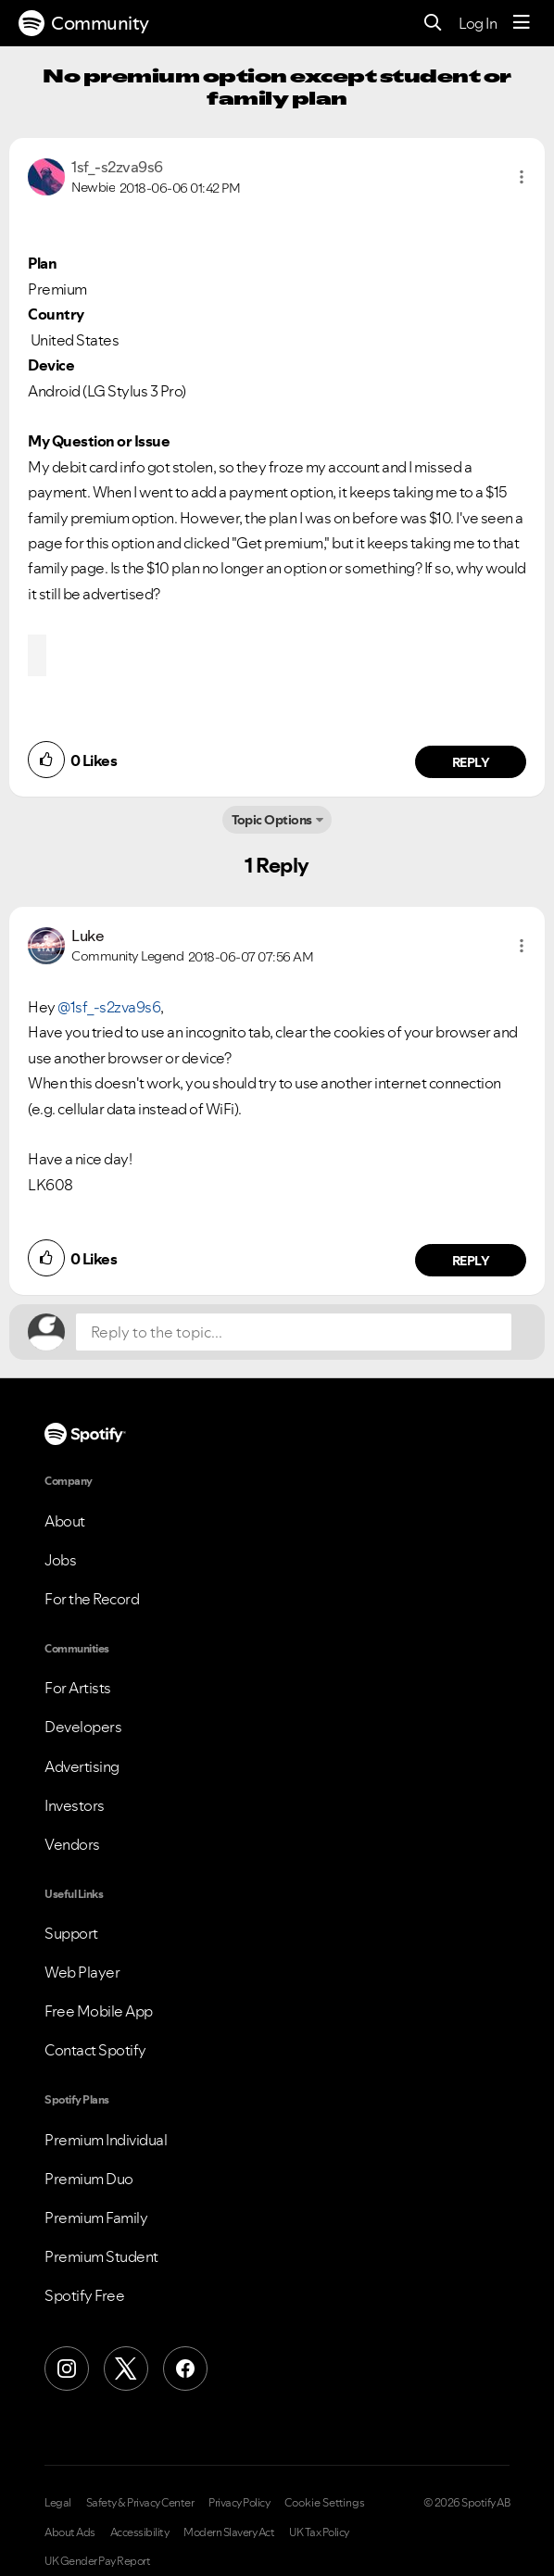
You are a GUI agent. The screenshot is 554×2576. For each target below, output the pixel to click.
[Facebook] (185, 2368)
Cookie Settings (324, 2502)
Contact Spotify (95, 2050)
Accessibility (140, 2532)
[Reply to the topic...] (293, 1332)
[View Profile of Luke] (87, 935)
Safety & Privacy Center (140, 2502)
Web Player (82, 1972)
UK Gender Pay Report (97, 2561)
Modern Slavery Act (228, 2532)
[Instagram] (66, 2368)
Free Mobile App (98, 2011)
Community (84, 23)
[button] (521, 177)
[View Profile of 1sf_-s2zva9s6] (117, 167)
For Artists (77, 1688)
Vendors (72, 1844)
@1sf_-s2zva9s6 (108, 1007)
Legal (57, 2502)
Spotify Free (84, 2295)
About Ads (69, 2532)
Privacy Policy (239, 2502)
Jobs (60, 1560)
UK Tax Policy (319, 2532)
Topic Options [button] (272, 819)
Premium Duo (88, 2178)
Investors (74, 1805)
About (64, 1521)
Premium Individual (105, 2140)
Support (71, 1933)
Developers (82, 1726)
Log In (478, 23)
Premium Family (95, 2217)
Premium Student (101, 2256)
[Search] (433, 23)
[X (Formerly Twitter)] (126, 2368)
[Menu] (521, 23)
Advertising (82, 1766)
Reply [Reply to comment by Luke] (471, 1260)
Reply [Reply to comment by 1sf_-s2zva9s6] (471, 762)
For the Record (91, 1599)
